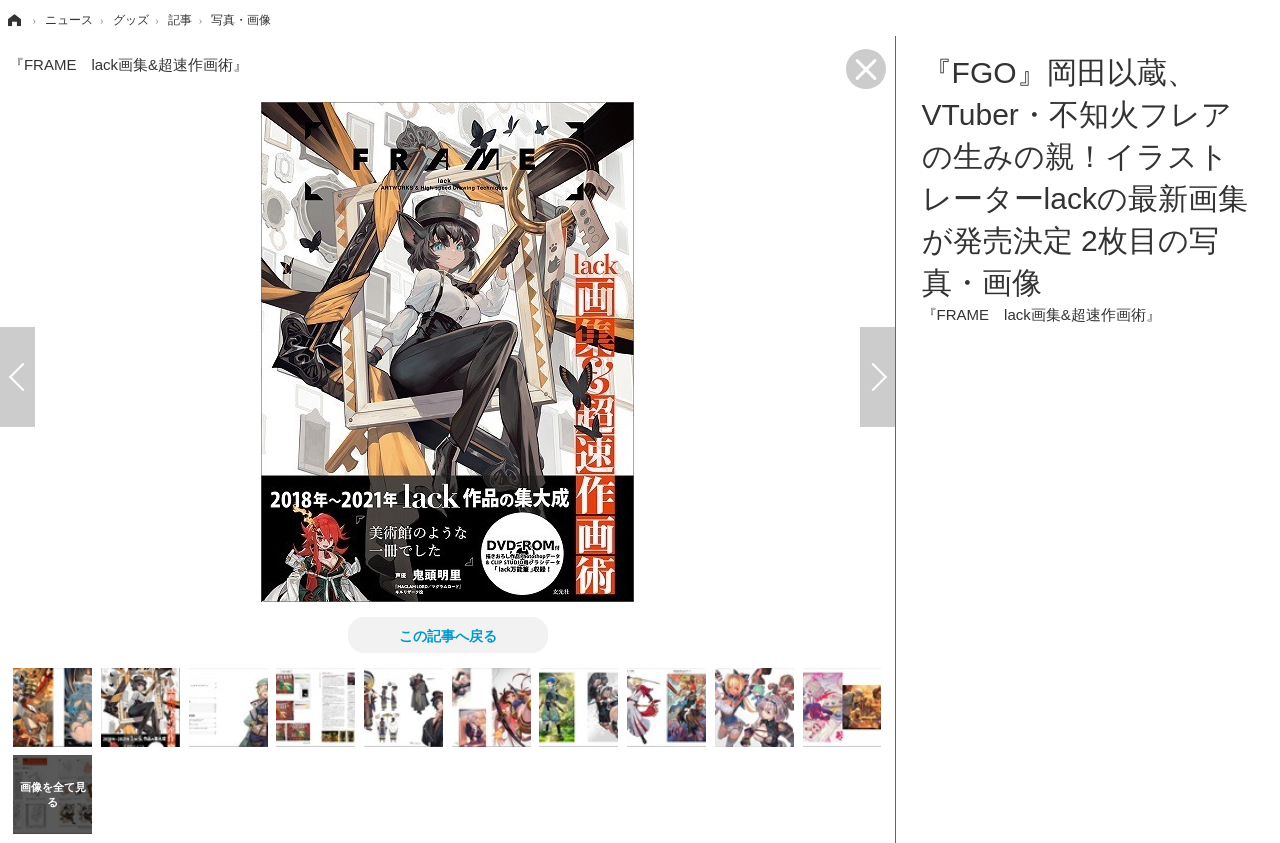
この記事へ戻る (448, 635)
